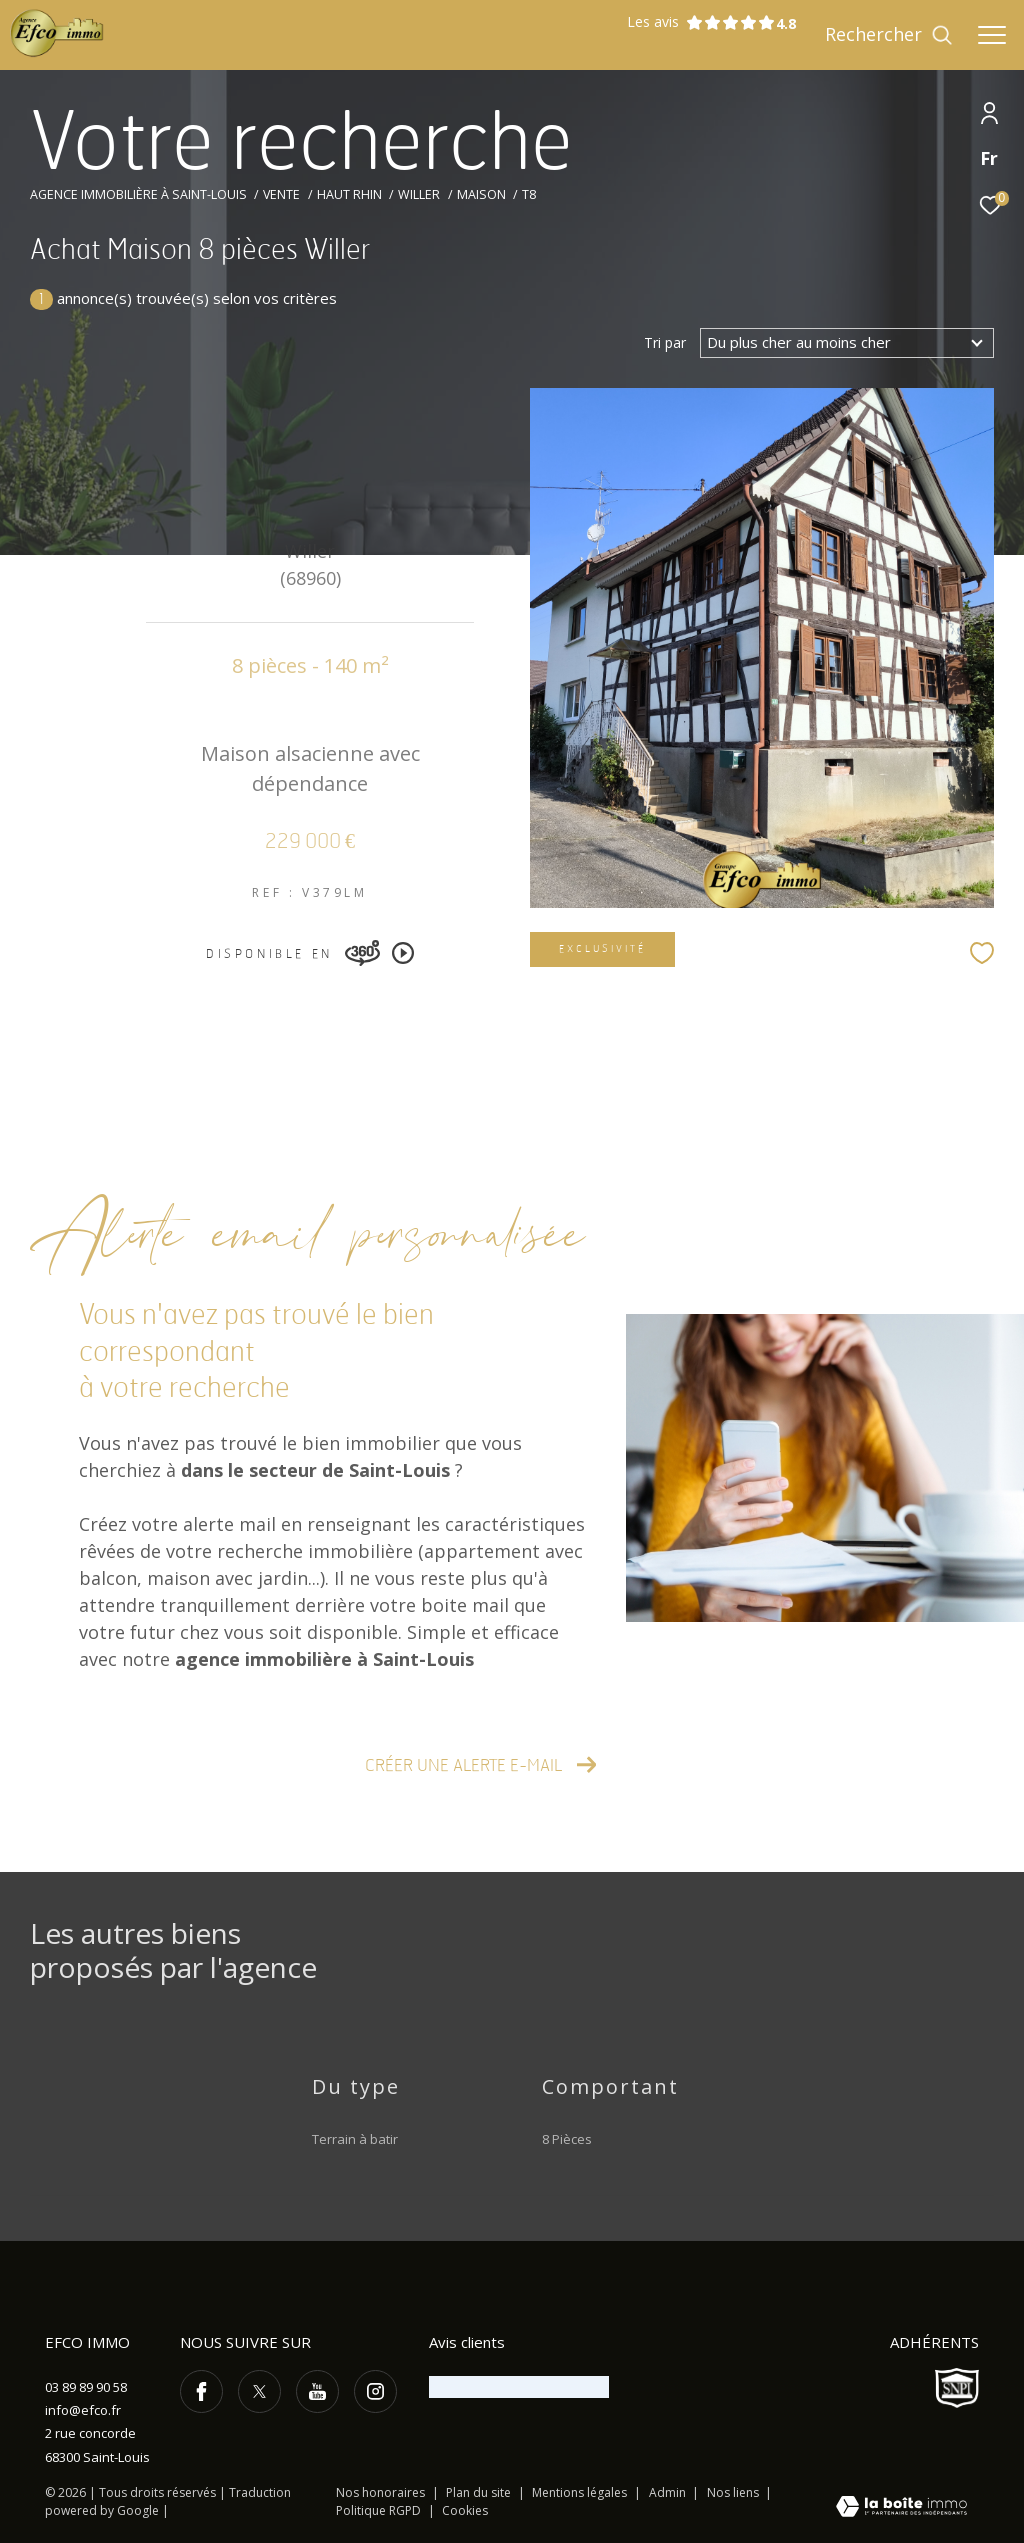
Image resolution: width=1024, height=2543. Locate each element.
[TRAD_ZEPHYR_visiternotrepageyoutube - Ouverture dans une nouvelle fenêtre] (317, 2391)
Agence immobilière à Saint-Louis (138, 194)
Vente (281, 194)
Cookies (465, 2511)
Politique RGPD (378, 2510)
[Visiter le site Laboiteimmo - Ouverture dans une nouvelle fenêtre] (901, 2508)
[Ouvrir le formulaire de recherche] (889, 35)
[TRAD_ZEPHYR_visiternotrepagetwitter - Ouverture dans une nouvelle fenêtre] (259, 2391)
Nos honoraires (380, 2492)
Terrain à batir (355, 2139)
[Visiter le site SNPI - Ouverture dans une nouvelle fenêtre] (957, 2388)
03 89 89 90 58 (86, 2387)
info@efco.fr (83, 2410)
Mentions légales (581, 2492)
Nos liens (734, 2492)
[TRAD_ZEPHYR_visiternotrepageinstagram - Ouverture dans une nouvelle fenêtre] (375, 2391)
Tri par (665, 343)
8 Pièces (567, 2139)
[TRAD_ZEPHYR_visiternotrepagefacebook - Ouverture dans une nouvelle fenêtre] (201, 2391)
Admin (669, 2492)
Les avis (701, 22)
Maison (481, 194)
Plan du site (480, 2492)
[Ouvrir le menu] (992, 35)
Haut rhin (349, 194)
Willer (419, 194)
